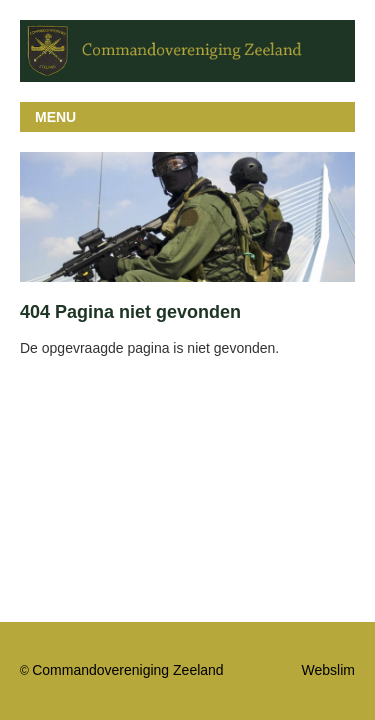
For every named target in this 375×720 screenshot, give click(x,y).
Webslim (328, 670)
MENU (55, 117)
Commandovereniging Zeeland (127, 670)
